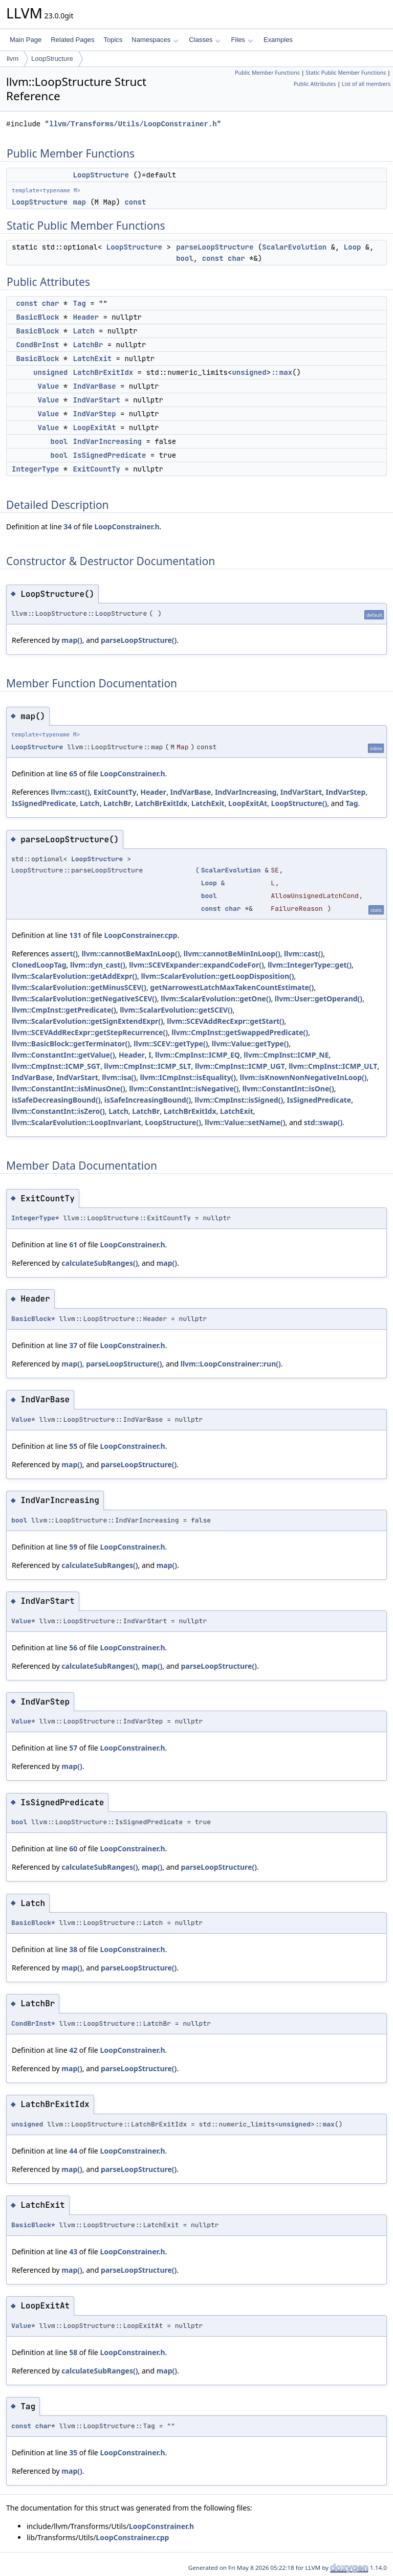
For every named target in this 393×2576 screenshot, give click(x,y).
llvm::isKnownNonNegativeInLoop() (303, 1077)
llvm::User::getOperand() (318, 998)
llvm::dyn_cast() (97, 965)
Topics (112, 39)
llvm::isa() (119, 1077)
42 (73, 2050)
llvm (12, 58)
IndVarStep (94, 413)
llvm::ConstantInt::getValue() (63, 1055)
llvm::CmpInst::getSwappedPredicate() (239, 1032)
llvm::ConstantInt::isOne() (288, 1088)
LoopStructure (52, 58)
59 (73, 1547)
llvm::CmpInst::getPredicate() (64, 1010)
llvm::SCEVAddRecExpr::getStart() (225, 1021)
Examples (278, 39)
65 (73, 773)
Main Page (25, 39)
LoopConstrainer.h (126, 526)
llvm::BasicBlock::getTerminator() (71, 1043)
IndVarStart (96, 400)
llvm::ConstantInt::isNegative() (183, 1088)
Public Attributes (315, 83)
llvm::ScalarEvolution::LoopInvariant (76, 1122)
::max (281, 372)
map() (71, 640)
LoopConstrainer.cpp (140, 935)
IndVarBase (94, 386)
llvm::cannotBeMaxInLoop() (130, 953)
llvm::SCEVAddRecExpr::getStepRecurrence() (90, 1032)
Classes (205, 39)
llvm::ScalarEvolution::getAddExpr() (74, 976)
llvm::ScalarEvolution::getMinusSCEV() (79, 987)
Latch (84, 330)
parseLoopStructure (214, 247)
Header (86, 317)
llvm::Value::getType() (250, 1043)
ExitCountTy (96, 469)
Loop (352, 247)
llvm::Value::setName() (245, 1122)
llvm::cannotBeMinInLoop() (232, 953)
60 (73, 1848)
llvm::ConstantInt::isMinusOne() (68, 1088)
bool (184, 258)
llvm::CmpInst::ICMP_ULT (333, 1066)
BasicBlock (37, 317)
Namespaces (155, 39)
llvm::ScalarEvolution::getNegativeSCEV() (84, 998)
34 (67, 526)
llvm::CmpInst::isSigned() (239, 1100)
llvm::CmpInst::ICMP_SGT (56, 1066)
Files (242, 39)
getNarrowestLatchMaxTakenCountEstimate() (232, 987)
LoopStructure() (299, 803)
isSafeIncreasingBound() (147, 1100)
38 (73, 1949)
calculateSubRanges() (99, 1263)
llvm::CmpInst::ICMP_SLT (147, 1066)
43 (73, 2251)
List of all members (366, 83)
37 (73, 1345)
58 (73, 2352)
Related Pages (72, 39)
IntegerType (35, 469)
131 (75, 935)
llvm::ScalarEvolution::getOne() (216, 998)
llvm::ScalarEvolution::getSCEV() (176, 1010)
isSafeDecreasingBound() (56, 1100)
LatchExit (92, 358)
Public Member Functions (267, 72)
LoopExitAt (94, 427)
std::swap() (323, 1122)
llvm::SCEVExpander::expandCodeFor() (196, 965)
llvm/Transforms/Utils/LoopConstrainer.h (133, 124)
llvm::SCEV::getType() (171, 1043)
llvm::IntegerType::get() (310, 965)
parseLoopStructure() (139, 640)
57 (73, 1748)
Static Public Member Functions (345, 72)
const (135, 202)
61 (73, 1244)
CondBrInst (37, 344)
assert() (64, 953)
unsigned (50, 372)
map (79, 202)
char (236, 258)
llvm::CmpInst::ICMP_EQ (197, 1055)
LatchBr (88, 344)
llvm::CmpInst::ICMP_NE (286, 1055)
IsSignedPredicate (109, 455)
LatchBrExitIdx (103, 372)
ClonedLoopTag (39, 965)
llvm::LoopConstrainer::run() (231, 1364)
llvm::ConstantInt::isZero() (58, 1111)
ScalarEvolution (294, 247)
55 (73, 1446)
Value (48, 386)
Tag (79, 303)
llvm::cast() (70, 792)
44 (73, 2151)
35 (73, 2452)
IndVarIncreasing (107, 441)
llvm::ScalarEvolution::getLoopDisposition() (217, 976)
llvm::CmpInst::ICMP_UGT (240, 1066)
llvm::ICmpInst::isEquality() (188, 1077)
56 (73, 1647)
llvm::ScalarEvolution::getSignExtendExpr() (87, 1021)
